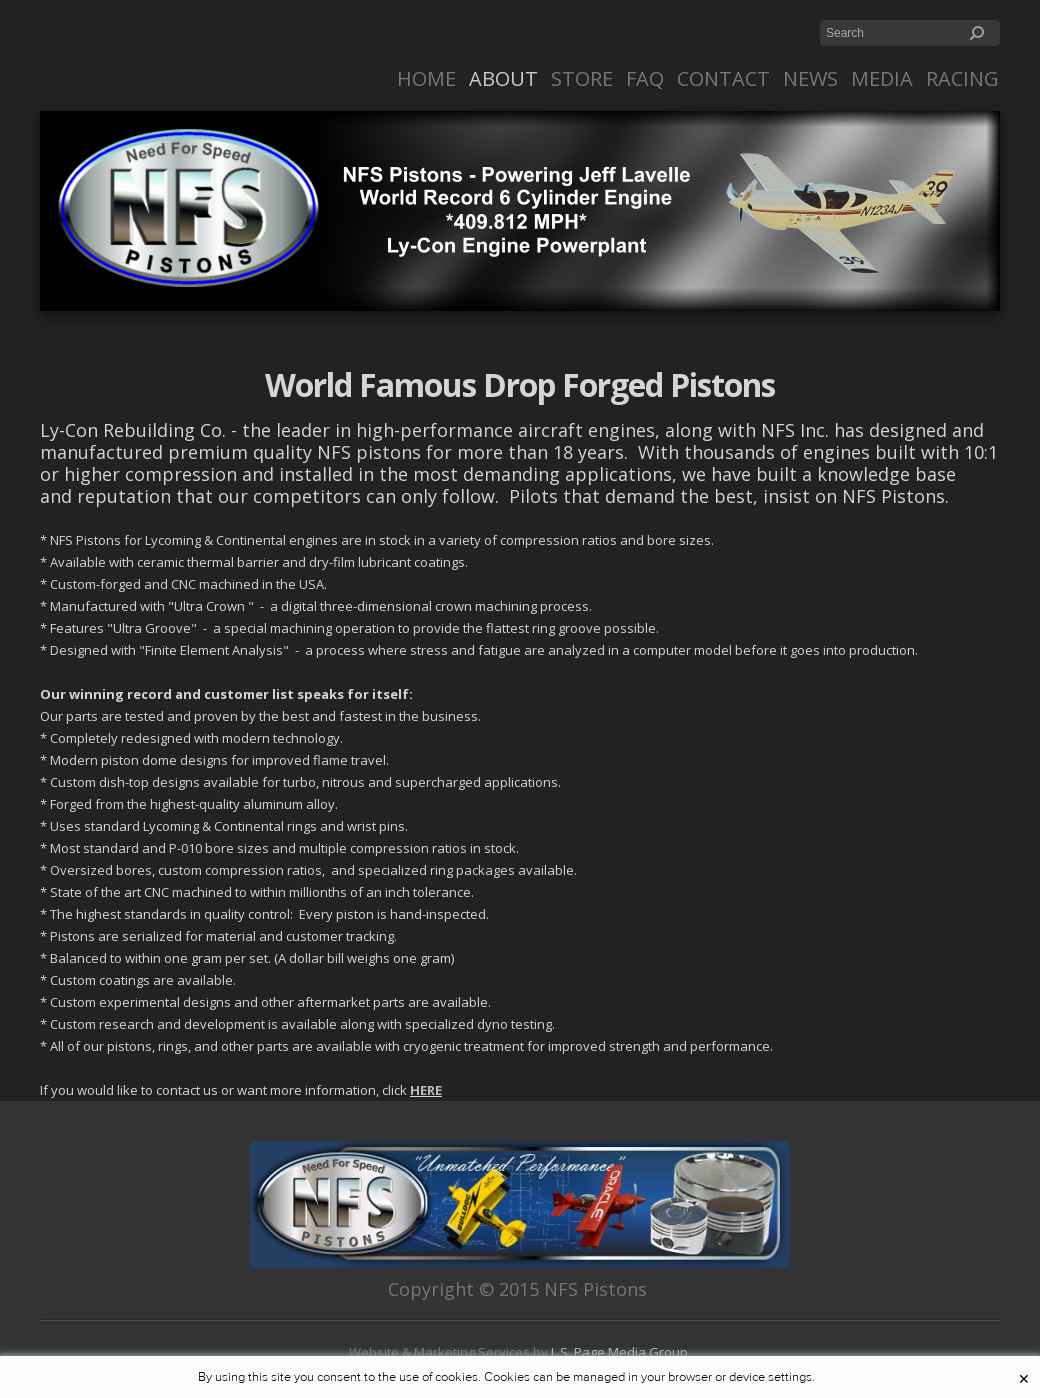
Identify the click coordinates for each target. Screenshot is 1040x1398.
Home (426, 78)
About (503, 78)
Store (582, 78)
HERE (426, 1090)
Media (882, 78)
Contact (723, 78)
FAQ (645, 78)
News (810, 78)
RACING (962, 78)
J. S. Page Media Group (621, 1352)
